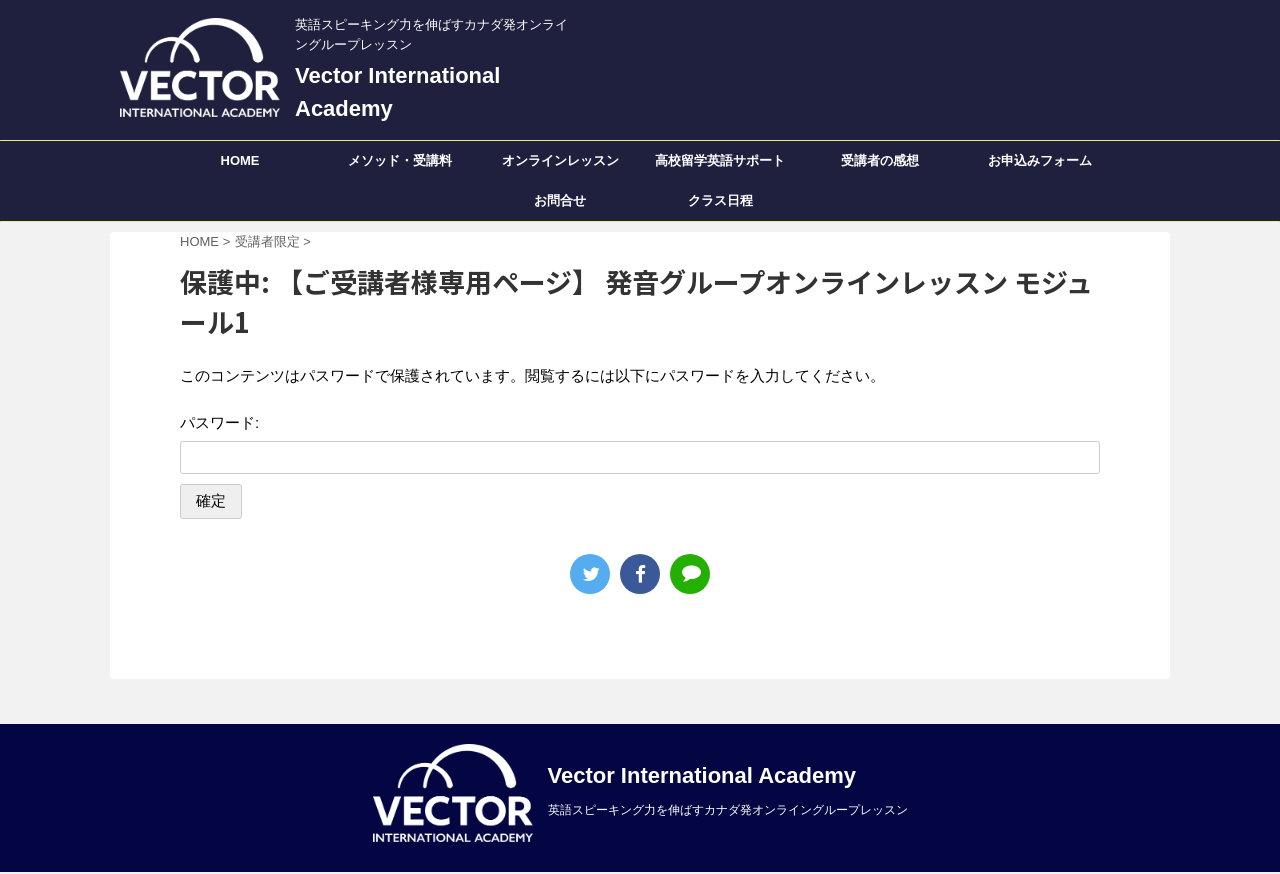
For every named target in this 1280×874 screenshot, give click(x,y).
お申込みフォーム (1040, 160)
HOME (240, 160)
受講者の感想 (880, 160)
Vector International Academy (702, 775)
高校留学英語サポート (720, 160)
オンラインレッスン (560, 160)
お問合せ (560, 200)
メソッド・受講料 (400, 160)
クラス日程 (720, 200)
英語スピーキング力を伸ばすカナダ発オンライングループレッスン (728, 810)
